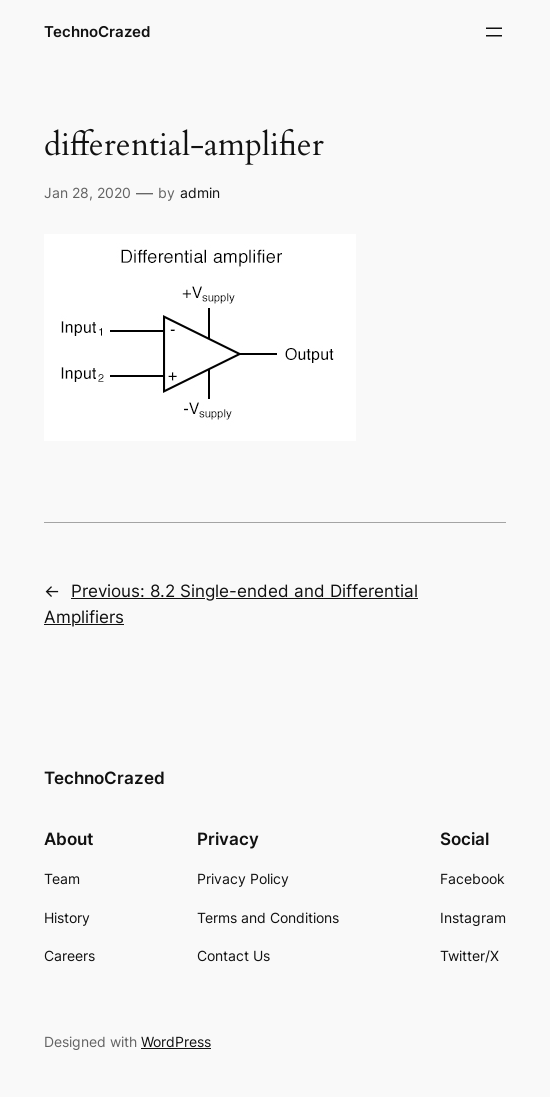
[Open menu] (494, 32)
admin (200, 192)
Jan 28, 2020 (87, 192)
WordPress (176, 1041)
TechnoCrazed (97, 31)
